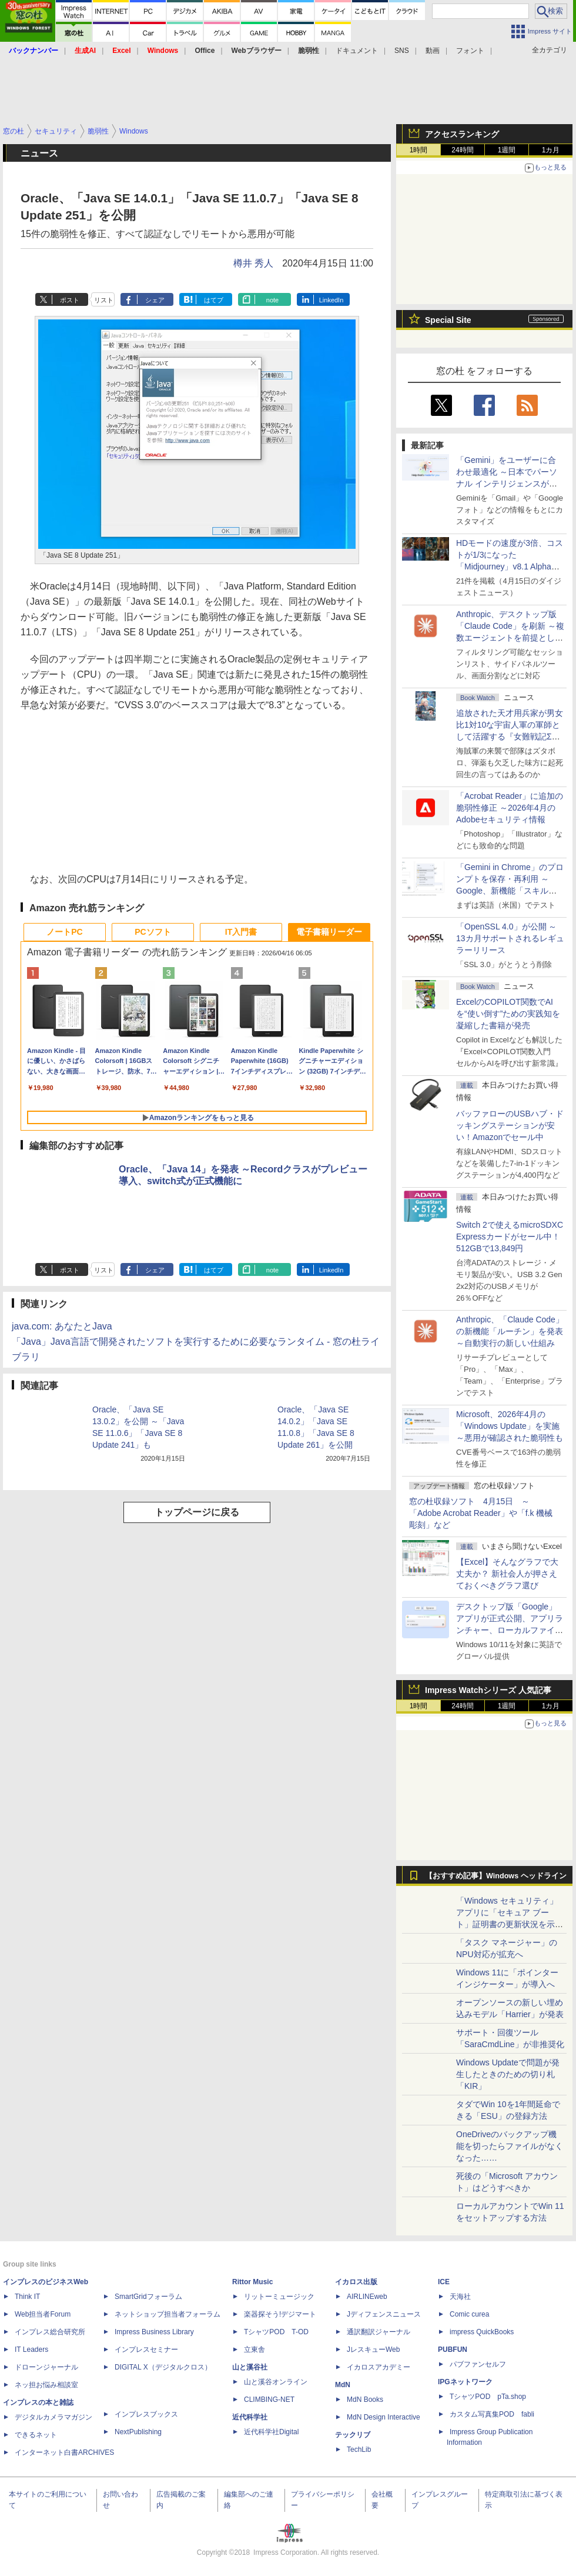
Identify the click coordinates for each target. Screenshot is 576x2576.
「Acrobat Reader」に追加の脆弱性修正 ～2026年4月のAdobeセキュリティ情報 (509, 807)
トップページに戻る (197, 1512)
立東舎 (254, 2349)
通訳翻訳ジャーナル (378, 2332)
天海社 (460, 2296)
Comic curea (469, 2314)
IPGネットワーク (465, 2382)
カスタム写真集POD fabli (492, 2414)
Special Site (448, 320)
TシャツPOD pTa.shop (488, 2396)
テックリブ (352, 2435)
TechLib (359, 2449)
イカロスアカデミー (378, 2367)
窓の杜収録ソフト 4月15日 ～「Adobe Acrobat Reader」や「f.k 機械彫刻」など (480, 1513)
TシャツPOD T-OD (276, 2332)
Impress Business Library (154, 2332)
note (272, 300)
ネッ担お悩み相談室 (46, 2385)
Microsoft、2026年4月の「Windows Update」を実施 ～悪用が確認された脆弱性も (509, 1425)
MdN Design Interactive (383, 2417)
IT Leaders (31, 2349)
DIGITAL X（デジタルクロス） (163, 2367)
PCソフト (152, 932)
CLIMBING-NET (269, 2399)
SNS (401, 50)
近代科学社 (249, 2417)
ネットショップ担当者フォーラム (167, 2314)
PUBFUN (452, 2349)
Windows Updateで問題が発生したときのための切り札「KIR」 (508, 2074)
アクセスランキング (462, 134)
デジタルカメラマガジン (53, 2417)
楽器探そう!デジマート (280, 2314)
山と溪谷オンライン (275, 2382)
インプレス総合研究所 (50, 2332)
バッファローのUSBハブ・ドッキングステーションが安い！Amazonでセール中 (510, 1125)
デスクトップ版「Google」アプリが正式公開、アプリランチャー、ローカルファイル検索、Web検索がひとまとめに (510, 1630)
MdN (342, 2385)
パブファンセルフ (478, 2364)
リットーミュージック (279, 2296)
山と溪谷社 (249, 2367)
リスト (103, 300)
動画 (433, 50)
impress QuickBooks (482, 2332)
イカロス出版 (356, 2282)
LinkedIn (331, 300)
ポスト (69, 300)
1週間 (507, 150)
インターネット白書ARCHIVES (64, 2452)
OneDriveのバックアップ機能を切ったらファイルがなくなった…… (509, 2146)
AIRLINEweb (367, 2296)
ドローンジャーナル (46, 2367)
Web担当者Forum (43, 2314)
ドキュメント (357, 50)
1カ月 (551, 150)
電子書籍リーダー (329, 932)
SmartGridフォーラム (148, 2296)
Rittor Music (252, 2282)
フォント (470, 50)
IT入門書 (241, 932)
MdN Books (365, 2399)
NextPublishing (138, 2432)
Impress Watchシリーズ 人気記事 (488, 1690)
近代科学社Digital (271, 2432)
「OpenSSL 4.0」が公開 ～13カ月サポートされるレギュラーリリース (510, 938)
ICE (444, 2282)
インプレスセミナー (146, 2349)
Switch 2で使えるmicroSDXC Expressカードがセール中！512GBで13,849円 (509, 1236)
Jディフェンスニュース (384, 2314)
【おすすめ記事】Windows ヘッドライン (496, 1876)
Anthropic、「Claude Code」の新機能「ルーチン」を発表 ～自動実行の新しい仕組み (510, 1331)
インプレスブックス (146, 2414)
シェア (155, 300)
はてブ (213, 300)
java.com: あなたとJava (62, 1326)
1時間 (419, 150)
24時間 (462, 150)
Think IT (27, 2296)
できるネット (36, 2435)
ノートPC (64, 932)
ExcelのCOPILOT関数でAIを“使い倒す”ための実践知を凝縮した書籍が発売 (508, 1013)
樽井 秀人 (253, 263)
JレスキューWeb (373, 2349)
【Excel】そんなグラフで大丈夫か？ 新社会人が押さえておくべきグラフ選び (507, 1573)
